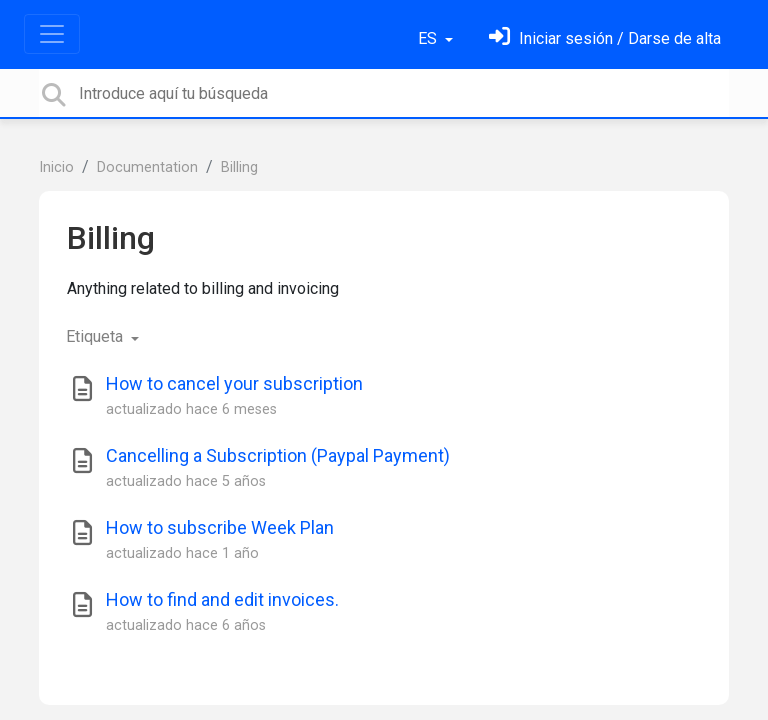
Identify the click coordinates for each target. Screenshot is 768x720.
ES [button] (429, 38)
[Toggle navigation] (52, 34)
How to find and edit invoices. (222, 599)
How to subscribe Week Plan (220, 527)
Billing (239, 167)
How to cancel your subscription (234, 383)
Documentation (147, 167)
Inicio (56, 167)
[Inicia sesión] (605, 38)
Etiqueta (96, 336)
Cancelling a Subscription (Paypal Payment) (278, 455)
